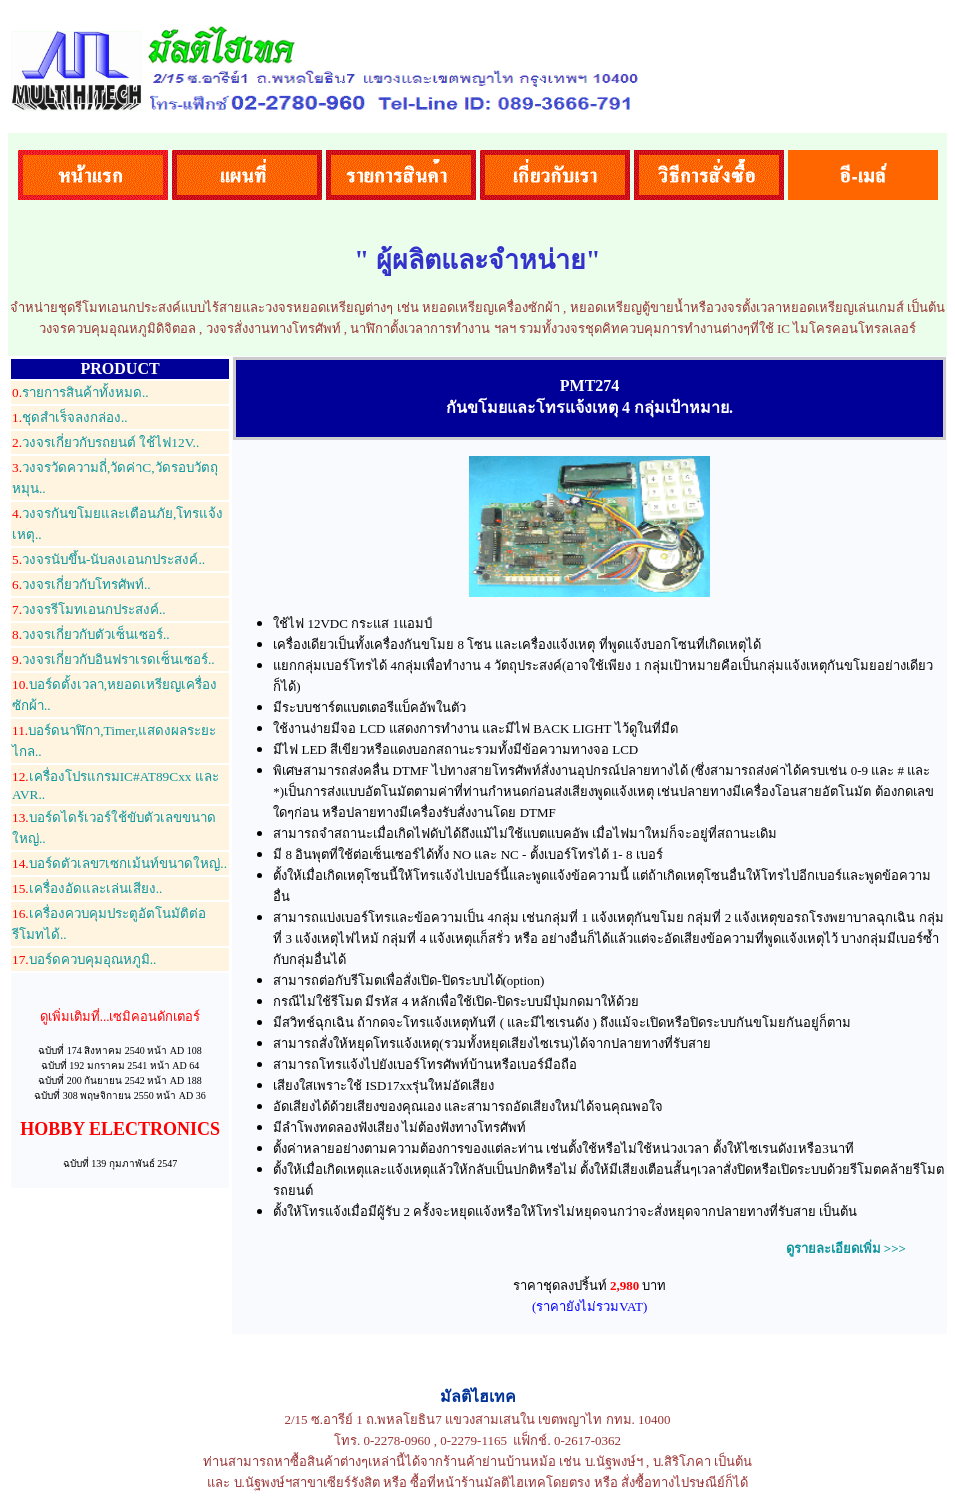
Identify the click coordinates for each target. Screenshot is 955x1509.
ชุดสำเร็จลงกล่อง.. (70, 417)
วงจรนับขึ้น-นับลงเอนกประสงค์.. (108, 559)
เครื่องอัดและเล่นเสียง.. (87, 888)
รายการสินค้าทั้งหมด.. (80, 392)
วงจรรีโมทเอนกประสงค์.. (89, 609)
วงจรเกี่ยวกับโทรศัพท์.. (81, 584)
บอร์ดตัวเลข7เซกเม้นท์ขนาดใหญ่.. (119, 863)
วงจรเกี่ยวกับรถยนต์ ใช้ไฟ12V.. (105, 442)
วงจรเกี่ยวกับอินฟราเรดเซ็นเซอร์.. (113, 659)
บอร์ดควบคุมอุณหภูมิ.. (84, 959)
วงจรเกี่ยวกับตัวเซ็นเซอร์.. (91, 634)
